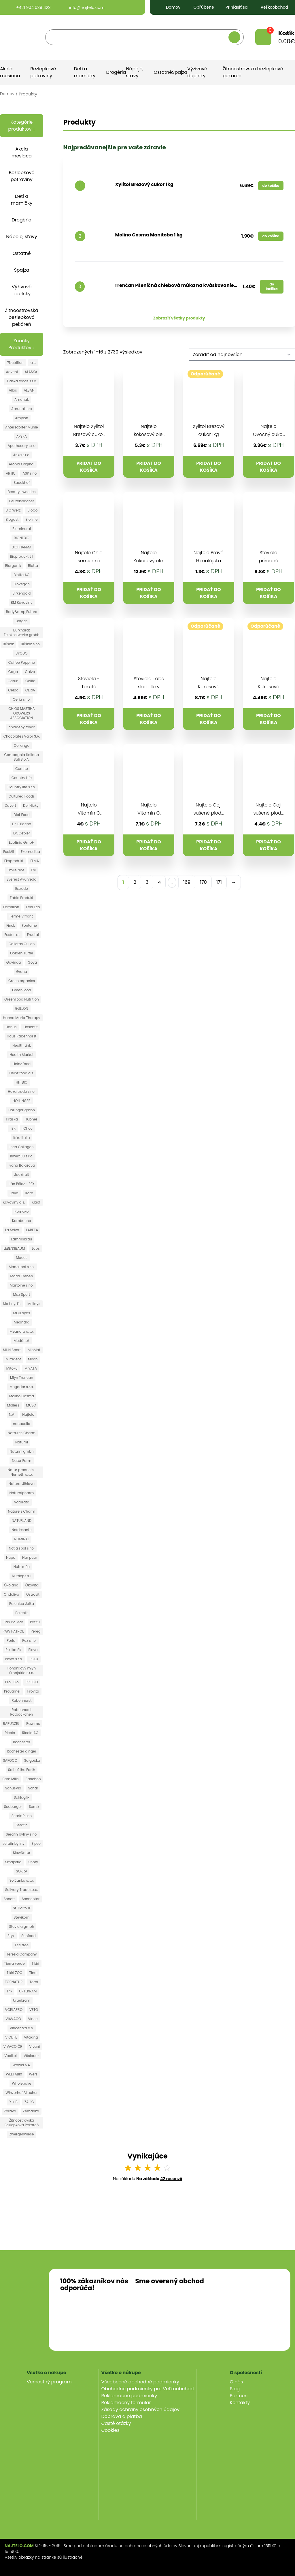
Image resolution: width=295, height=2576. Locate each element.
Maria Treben (21, 1276)
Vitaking (31, 2037)
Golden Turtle (21, 953)
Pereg (35, 1631)
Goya (32, 962)
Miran (33, 1359)
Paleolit (21, 1612)
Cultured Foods (21, 796)
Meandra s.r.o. (21, 1331)
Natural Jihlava (22, 1483)
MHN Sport (12, 1349)
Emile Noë (15, 870)
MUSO (31, 1405)
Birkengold (21, 593)
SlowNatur (22, 1852)
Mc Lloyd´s (11, 1303)
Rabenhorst (21, 1700)
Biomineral (21, 528)
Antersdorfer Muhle (21, 427)
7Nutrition (15, 362)
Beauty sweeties (21, 491)
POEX (34, 1658)
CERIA (30, 690)
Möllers (13, 1405)
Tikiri (35, 1963)
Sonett (9, 1898)
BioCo (33, 510)
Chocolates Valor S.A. (21, 736)
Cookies (110, 2430)
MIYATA (30, 1368)
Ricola (10, 1732)
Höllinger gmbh (21, 1110)
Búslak (8, 644)
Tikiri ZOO (14, 1972)
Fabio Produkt (21, 897)
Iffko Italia (21, 1137)
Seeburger (13, 1806)
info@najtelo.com (82, 7)
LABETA (32, 1229)
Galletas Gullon (21, 943)
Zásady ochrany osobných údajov (140, 2409)
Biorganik (13, 565)
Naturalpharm (22, 1492)
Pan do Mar (13, 1622)
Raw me (33, 1723)
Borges (21, 620)
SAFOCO (10, 1760)
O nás (236, 2381)
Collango (21, 745)
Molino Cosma (21, 1396)
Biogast (12, 519)
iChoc (27, 1128)
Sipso (36, 1843)
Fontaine (29, 925)
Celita (30, 680)
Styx (10, 1935)
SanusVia (13, 1788)
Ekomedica (30, 851)
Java (14, 1193)
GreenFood (21, 990)
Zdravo (10, 2111)
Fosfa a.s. (12, 934)
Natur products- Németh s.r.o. (22, 1472)
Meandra (21, 1322)
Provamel (12, 1691)
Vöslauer (31, 2055)
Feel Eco (33, 907)
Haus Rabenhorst (22, 1036)
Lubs (35, 1248)
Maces (21, 1257)
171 (219, 882)
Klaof (36, 1202)
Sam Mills (10, 1778)
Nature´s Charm (21, 1511)
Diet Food (22, 814)
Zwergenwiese (21, 2134)
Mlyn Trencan (21, 1377)
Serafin (22, 1825)
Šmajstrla (13, 1861)
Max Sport (21, 1294)
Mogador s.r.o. (22, 1386)
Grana (21, 971)
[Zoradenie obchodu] (242, 355)
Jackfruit (21, 1174)
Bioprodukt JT (21, 556)
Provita (33, 1691)
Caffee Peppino (21, 662)
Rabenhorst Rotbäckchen (21, 1712)
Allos (13, 390)
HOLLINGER (22, 1100)
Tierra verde (14, 1963)
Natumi (21, 1442)
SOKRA (21, 1871)
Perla (11, 1640)
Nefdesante (21, 1529)
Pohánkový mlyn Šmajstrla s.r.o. (21, 1670)
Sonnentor (30, 1898)
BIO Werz (12, 510)
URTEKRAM (28, 1991)
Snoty (33, 1861)
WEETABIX (14, 2074)
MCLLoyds (21, 1312)
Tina (33, 1972)
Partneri (238, 2395)
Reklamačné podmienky (129, 2395)
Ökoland (11, 1585)
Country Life (22, 777)
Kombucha (21, 1220)
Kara (29, 1193)
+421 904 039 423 (28, 7)
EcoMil (8, 851)
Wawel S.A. (21, 2064)
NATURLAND (22, 1520)
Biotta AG (21, 574)
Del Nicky (31, 805)
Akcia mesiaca (10, 72)
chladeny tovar (22, 727)
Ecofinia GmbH (21, 842)
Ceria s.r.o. (21, 699)
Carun (13, 680)
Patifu (35, 1622)
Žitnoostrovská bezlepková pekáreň (21, 317)
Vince (32, 2018)
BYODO (22, 653)
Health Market (21, 1054)
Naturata (21, 1502)
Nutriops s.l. (21, 1575)
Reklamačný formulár (126, 2402)
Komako (21, 1211)
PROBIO (32, 1682)
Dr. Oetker (21, 833)
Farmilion (11, 907)
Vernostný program (49, 2381)
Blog (235, 2388)
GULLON (21, 1008)
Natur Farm (21, 1460)
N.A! (12, 1414)
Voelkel (10, 2055)
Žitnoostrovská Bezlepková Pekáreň (21, 2122)
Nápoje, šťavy (134, 72)
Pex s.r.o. (29, 1640)
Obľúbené (199, 7)
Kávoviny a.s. (14, 1202)
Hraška (12, 1119)
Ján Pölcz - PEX (21, 1183)
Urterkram (21, 2000)
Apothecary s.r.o (22, 445)
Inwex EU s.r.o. (21, 1156)
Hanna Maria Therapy (21, 1017)
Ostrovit (32, 1594)
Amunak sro (21, 408)
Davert (10, 805)
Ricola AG (30, 1732)
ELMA (34, 860)
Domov (168, 7)
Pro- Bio (12, 1682)
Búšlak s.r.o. (30, 644)
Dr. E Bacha (21, 823)
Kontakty (240, 2402)
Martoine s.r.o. (21, 1285)
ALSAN (29, 390)
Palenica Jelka (21, 1603)
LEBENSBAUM (14, 1248)
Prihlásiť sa (233, 7)
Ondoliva (11, 1594)
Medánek (21, 1340)
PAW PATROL (13, 1631)
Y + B (13, 2101)
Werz (33, 2074)
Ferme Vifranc (22, 916)
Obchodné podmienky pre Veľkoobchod (147, 2388)
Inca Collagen (21, 1146)
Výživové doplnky (197, 72)
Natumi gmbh (21, 1451)
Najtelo (28, 1414)
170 (203, 882)
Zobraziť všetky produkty (179, 318)
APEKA (21, 436)
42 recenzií (171, 2179)
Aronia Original (22, 464)
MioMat (34, 1349)
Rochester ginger (21, 1751)
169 (186, 882)
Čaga (13, 671)
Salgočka (32, 1760)
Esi (33, 870)
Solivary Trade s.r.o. (21, 1889)
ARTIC (11, 473)
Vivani (34, 2046)
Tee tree (22, 1945)
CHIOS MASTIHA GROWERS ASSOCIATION (21, 713)
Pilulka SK (13, 1649)
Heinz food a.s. (21, 1073)
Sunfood (28, 1935)
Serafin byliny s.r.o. (21, 1834)
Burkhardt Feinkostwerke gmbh (21, 632)
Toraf (33, 1981)
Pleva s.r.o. (13, 1658)
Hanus (10, 1026)
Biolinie (31, 519)
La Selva (12, 1229)
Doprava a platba (121, 2416)
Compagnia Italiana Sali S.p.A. (21, 757)
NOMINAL (21, 1539)
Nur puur (29, 1557)
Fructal (33, 934)
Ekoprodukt (14, 860)
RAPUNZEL (11, 1723)
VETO (33, 2009)
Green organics (21, 980)
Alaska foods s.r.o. (21, 381)
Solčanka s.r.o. (22, 1880)
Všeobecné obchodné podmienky (140, 2381)
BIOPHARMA (22, 547)
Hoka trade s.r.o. (21, 1091)
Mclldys (33, 1303)
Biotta (33, 565)
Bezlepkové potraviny (43, 72)
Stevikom (22, 1917)
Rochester (21, 1742)
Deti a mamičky (85, 72)
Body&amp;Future (21, 611)
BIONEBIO (21, 537)
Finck (10, 925)
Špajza (179, 72)
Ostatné (163, 72)
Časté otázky (116, 2423)
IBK (13, 1128)
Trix (9, 1991)
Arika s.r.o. (21, 454)
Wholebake (21, 2083)
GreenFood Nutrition (21, 999)
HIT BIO (22, 1082)
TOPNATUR (13, 1981)
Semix (34, 1806)
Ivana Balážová (21, 1165)
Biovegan (22, 584)
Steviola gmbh (21, 1926)
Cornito (21, 768)
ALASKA (31, 371)
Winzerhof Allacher (21, 2092)
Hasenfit (30, 1026)
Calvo (30, 671)
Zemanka (31, 2111)
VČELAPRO (13, 2009)
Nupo (10, 1557)
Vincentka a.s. (21, 2028)
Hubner (31, 1119)
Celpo (13, 690)
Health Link (21, 1045)
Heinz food (22, 1063)
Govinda (13, 962)
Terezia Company (21, 1954)
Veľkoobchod (269, 7)
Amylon (21, 417)
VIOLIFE (11, 2037)
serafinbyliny (13, 1843)
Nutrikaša (22, 1566)
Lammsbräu (21, 1239)
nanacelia (21, 1423)
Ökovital (32, 1585)
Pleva (32, 1649)
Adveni (12, 371)
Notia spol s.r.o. (21, 1548)
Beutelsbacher (21, 501)
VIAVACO (13, 2018)
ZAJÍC (29, 2101)
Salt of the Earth (21, 1769)
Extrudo (21, 888)
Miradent (13, 1359)
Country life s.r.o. (21, 787)
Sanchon (33, 1778)
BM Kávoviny (22, 602)
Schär (33, 1788)
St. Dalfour (21, 1908)
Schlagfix (21, 1797)
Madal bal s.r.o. (21, 1266)
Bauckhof (22, 482)
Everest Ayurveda (21, 879)
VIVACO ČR (12, 2046)
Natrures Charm (21, 1432)
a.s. (33, 362)
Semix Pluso (22, 1815)
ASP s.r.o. (29, 473)
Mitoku (12, 1368)
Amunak (21, 399)
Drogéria (116, 72)
